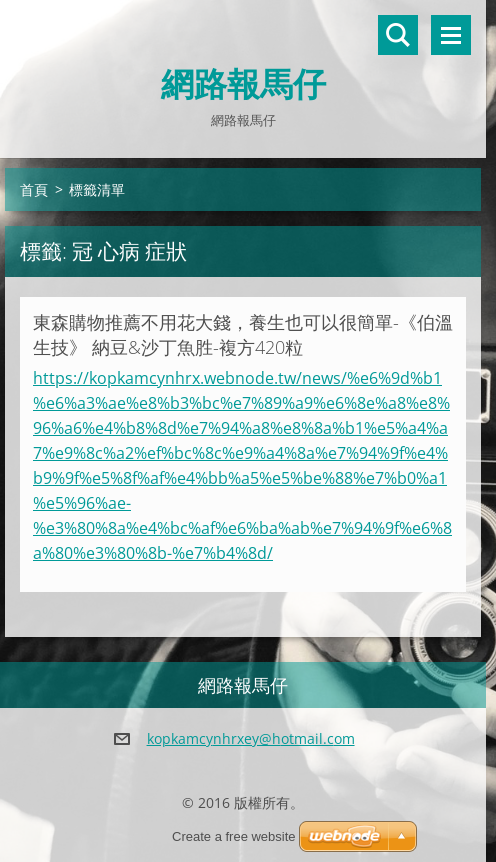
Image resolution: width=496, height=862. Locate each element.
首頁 (34, 189)
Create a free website (234, 836)
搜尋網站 (398, 35)
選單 (451, 35)
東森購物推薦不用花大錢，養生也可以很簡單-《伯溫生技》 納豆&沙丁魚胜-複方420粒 (243, 334)
